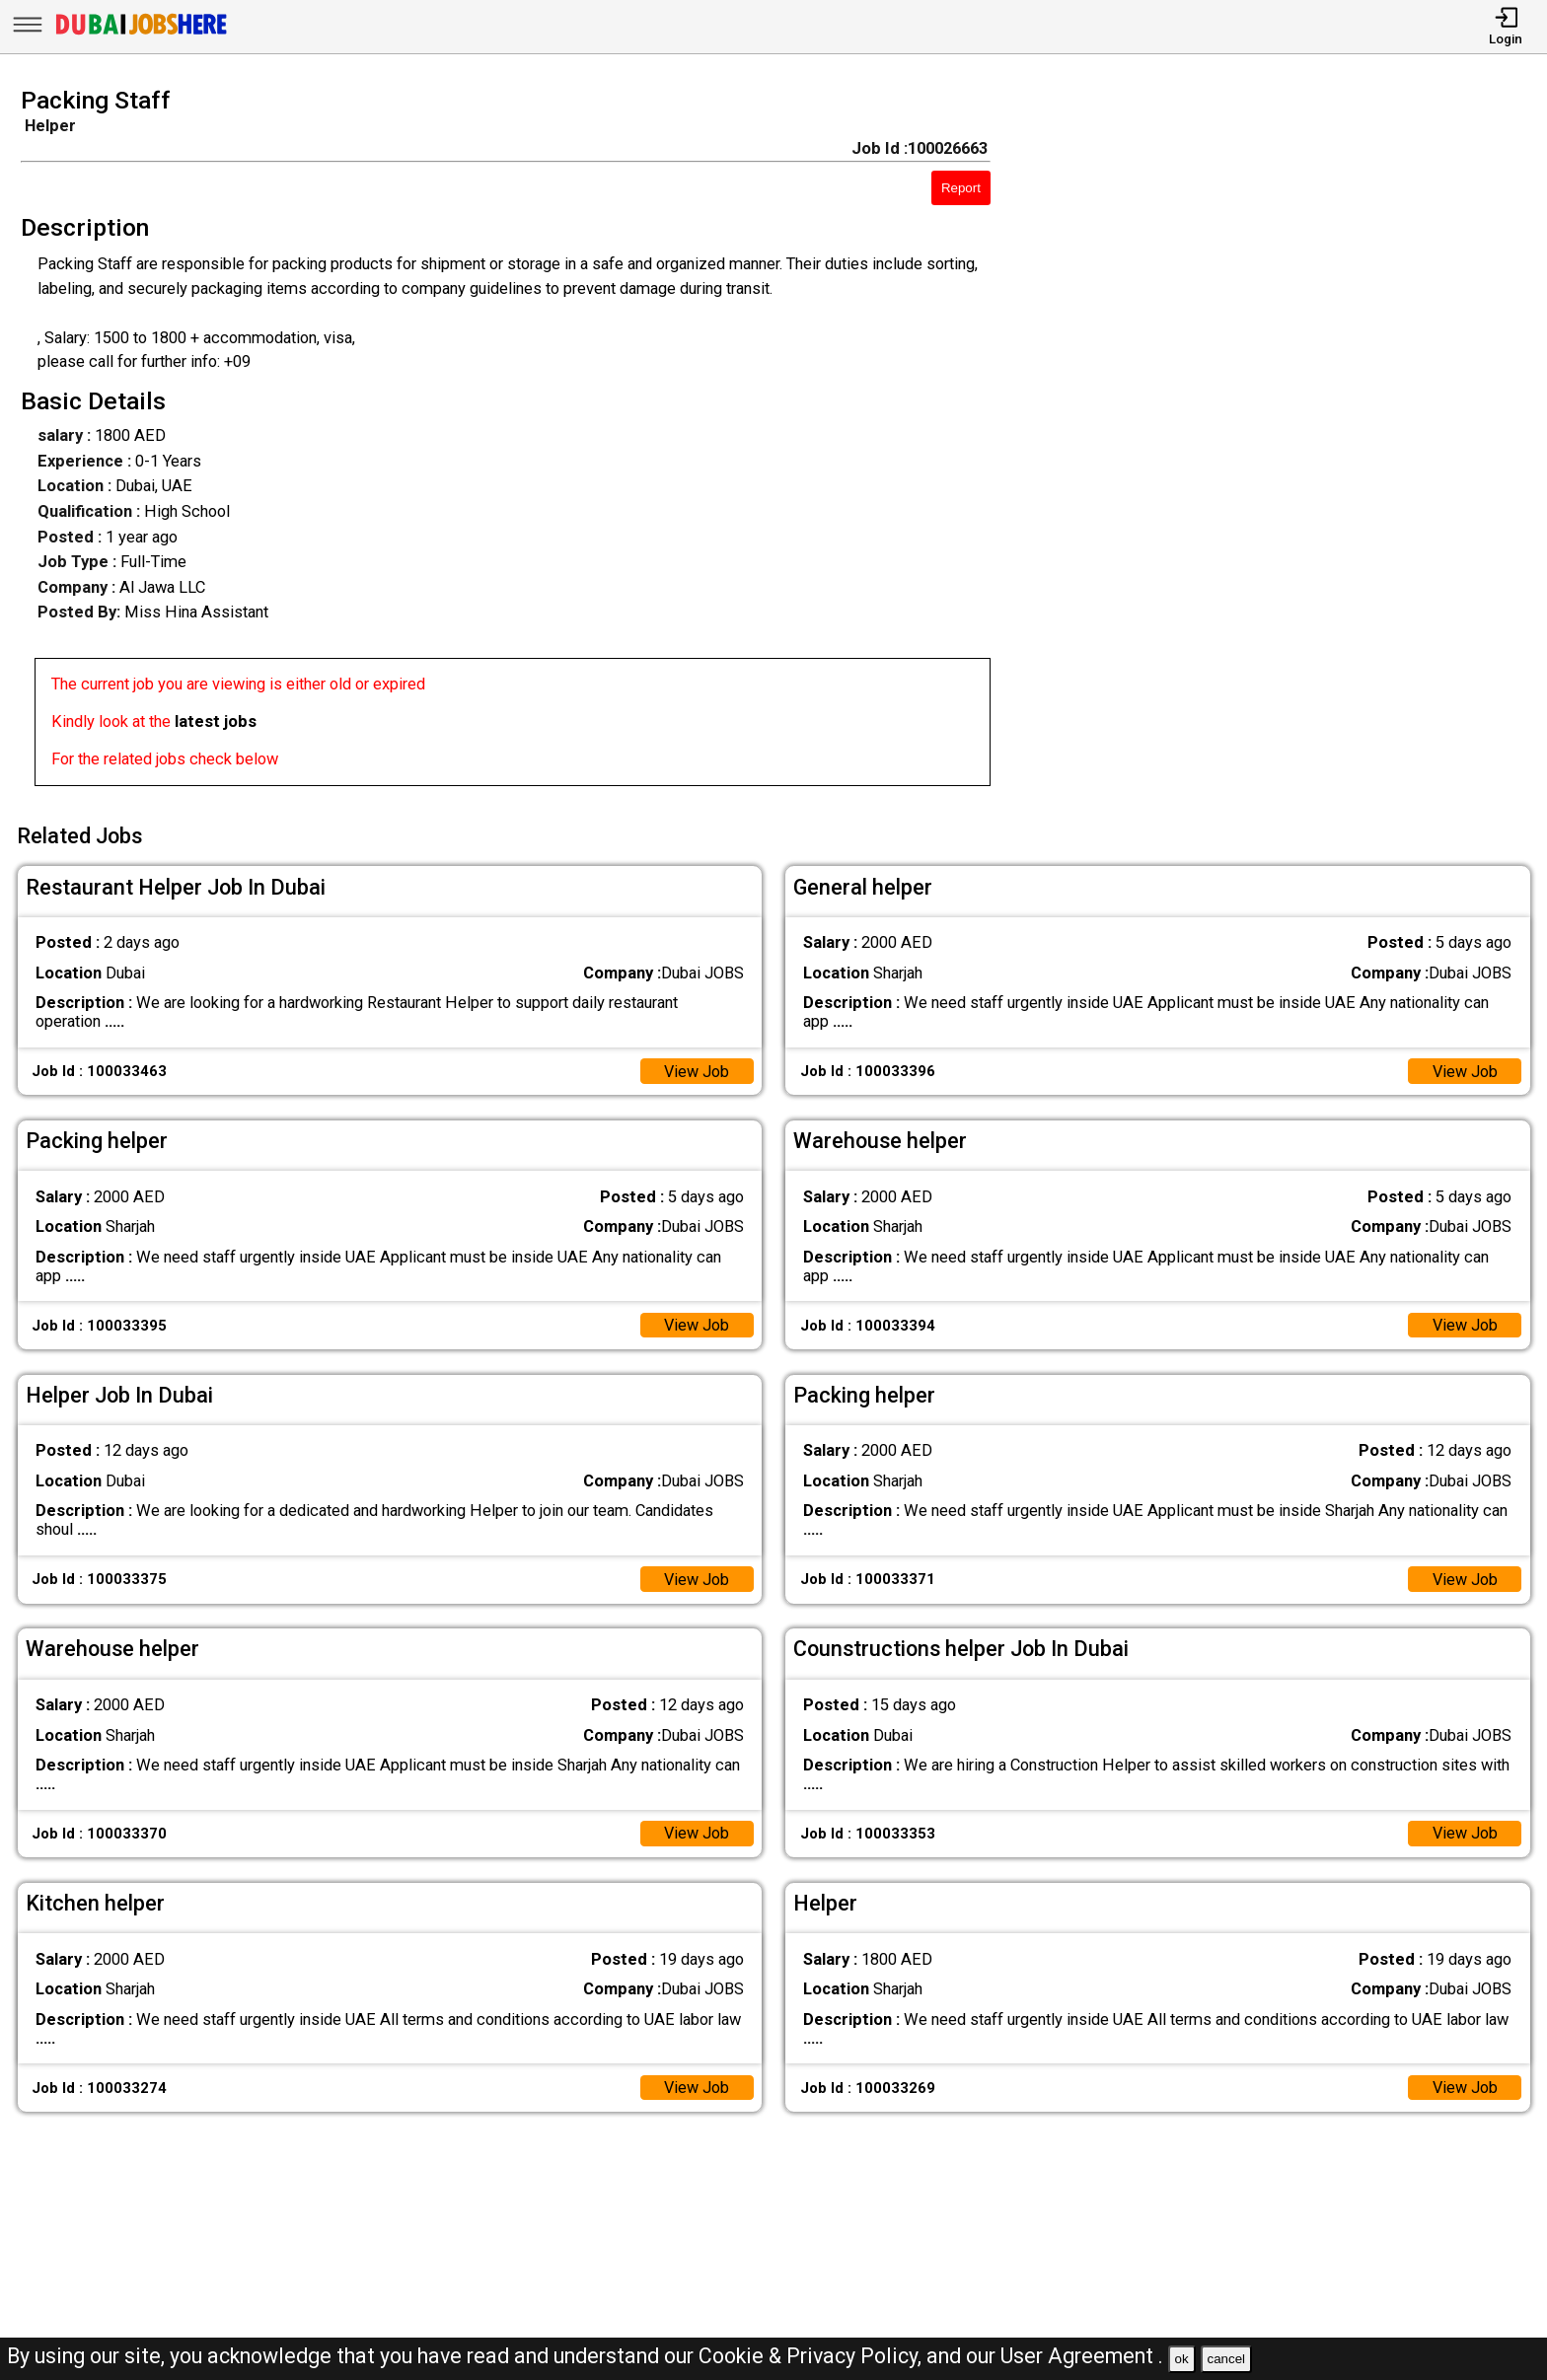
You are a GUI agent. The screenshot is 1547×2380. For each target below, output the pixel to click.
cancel (1226, 2358)
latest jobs (216, 721)
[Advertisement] (1289, 443)
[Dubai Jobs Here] (141, 34)
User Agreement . (1081, 2356)
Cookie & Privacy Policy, (812, 2356)
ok (1182, 2358)
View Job (696, 1069)
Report (961, 187)
